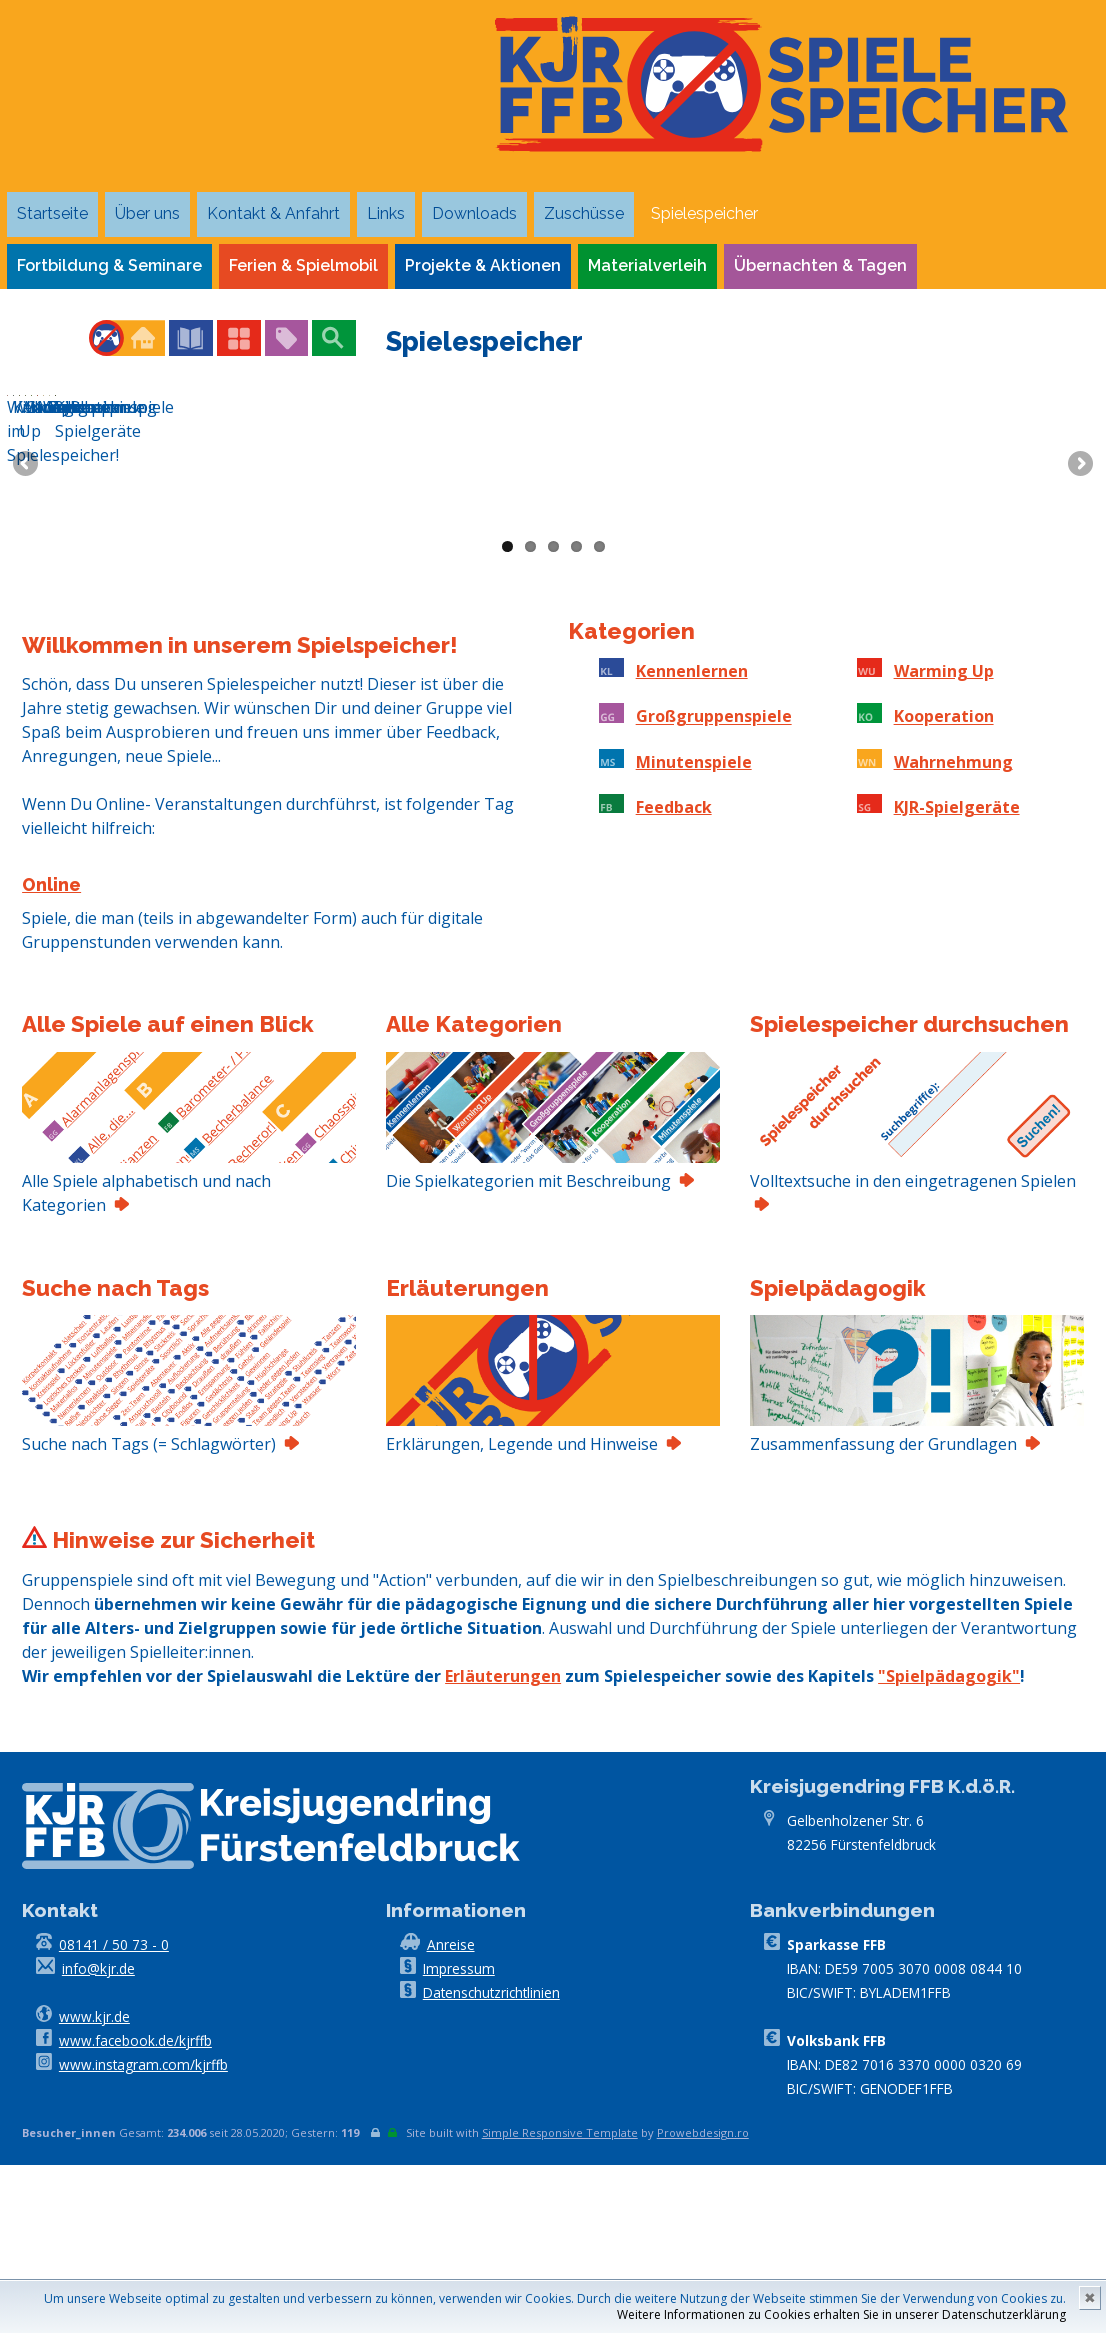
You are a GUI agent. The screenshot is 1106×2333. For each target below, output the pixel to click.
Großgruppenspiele (714, 885)
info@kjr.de (98, 2136)
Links (386, 213)
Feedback (674, 975)
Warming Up (944, 839)
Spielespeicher (704, 213)
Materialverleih (647, 265)
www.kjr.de (94, 2184)
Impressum (459, 2136)
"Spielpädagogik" (949, 1844)
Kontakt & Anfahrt (273, 213)
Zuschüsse (584, 213)
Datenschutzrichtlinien (491, 2160)
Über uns (147, 213)
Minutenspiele (694, 930)
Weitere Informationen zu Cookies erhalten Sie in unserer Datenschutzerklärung (841, 2314)
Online (51, 1052)
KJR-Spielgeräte (957, 975)
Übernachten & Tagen (820, 265)
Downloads (474, 213)
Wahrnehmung (953, 930)
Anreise (451, 2112)
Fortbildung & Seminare (109, 265)
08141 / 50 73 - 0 (114, 2112)
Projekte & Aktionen (483, 265)
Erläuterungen (503, 1844)
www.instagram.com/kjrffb (143, 2232)
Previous (27, 549)
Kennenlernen (692, 839)
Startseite (52, 213)
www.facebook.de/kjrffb (135, 2208)
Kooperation (944, 885)
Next (1079, 549)
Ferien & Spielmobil (303, 265)
